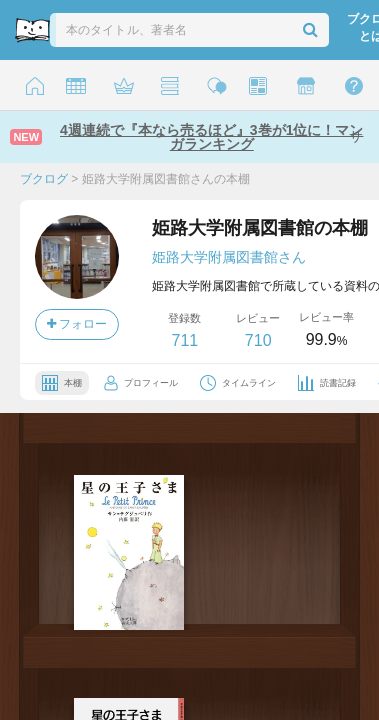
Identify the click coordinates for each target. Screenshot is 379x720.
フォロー (77, 324)
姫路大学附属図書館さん (229, 257)
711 (184, 340)
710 (258, 340)
